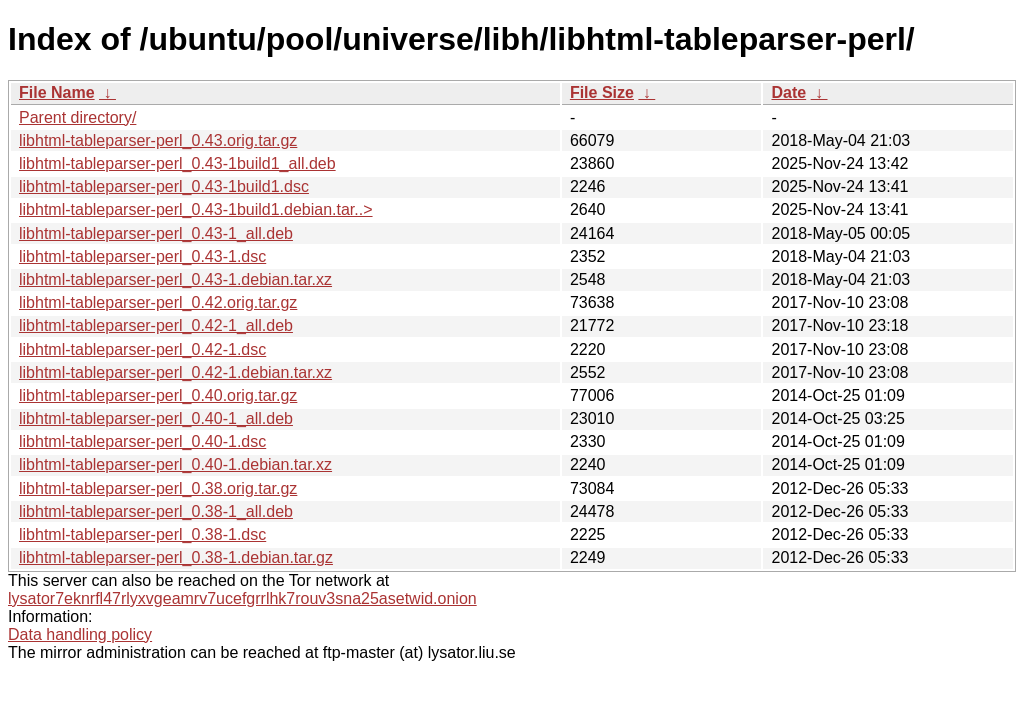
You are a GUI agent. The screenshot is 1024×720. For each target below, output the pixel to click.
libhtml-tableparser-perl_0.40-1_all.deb (156, 418)
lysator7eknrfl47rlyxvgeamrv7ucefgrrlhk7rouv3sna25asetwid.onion (242, 598)
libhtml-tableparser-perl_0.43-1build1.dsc (164, 186)
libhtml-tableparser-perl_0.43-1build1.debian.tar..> (196, 209)
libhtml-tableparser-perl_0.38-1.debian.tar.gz (176, 557)
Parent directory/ (77, 117)
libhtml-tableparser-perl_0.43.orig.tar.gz (158, 140)
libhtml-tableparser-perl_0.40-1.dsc (142, 441)
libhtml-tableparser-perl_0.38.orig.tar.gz (158, 488)
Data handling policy (80, 634)
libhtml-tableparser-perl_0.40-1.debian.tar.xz (175, 464)
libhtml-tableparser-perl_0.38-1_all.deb (156, 511)
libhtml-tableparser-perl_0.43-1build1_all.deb (177, 163)
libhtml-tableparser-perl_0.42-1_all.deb (156, 325)
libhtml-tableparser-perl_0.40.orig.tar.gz (158, 395)
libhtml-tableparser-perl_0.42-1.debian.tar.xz (175, 372)
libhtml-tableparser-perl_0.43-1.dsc (142, 256)
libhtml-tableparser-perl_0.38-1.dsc (142, 534)
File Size (602, 92)
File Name (57, 92)
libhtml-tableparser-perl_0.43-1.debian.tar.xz (175, 279)
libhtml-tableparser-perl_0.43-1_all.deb (156, 233)
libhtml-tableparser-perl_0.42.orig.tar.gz (158, 302)
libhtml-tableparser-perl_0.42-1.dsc (142, 349)
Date (788, 92)
